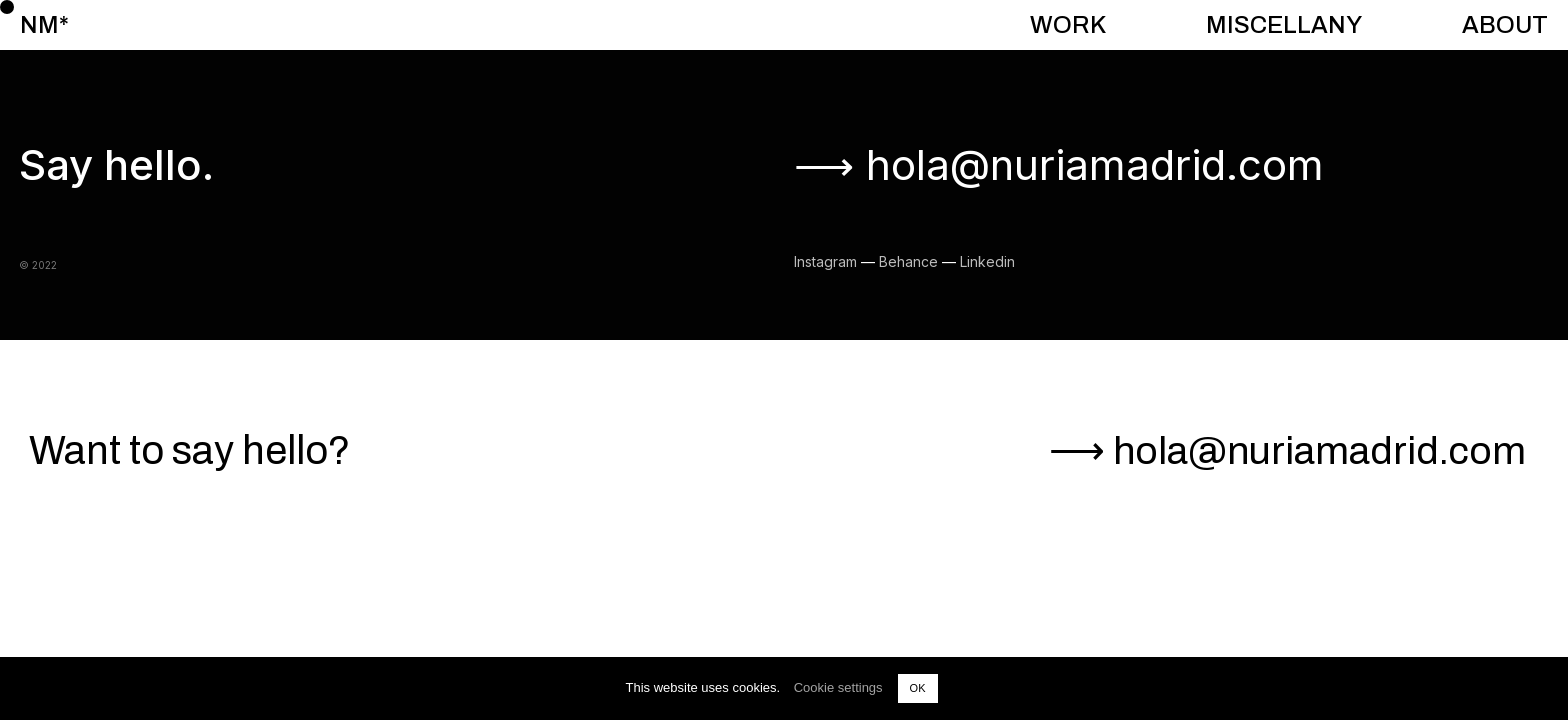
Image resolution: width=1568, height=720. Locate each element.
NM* (44, 25)
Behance (908, 261)
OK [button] (918, 688)
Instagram (825, 261)
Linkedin (987, 261)
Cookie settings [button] (838, 687)
